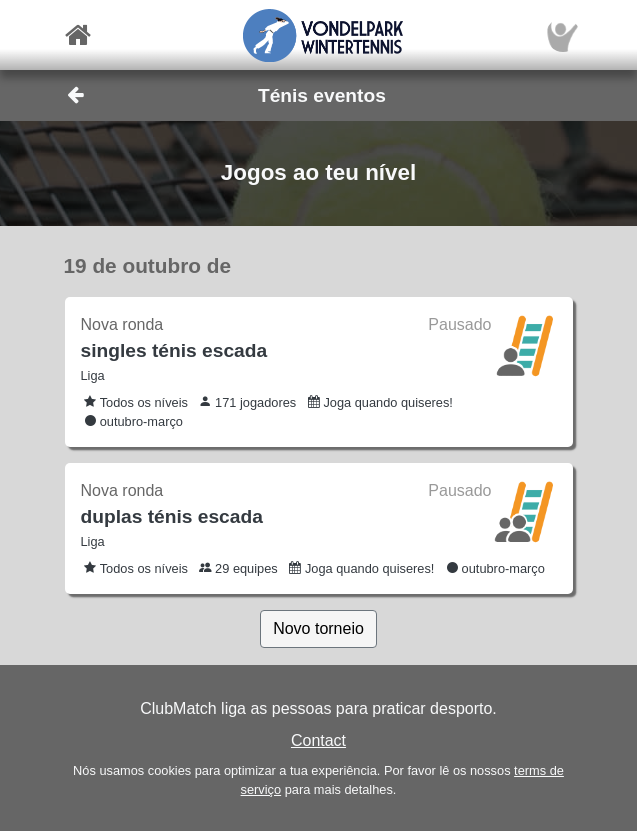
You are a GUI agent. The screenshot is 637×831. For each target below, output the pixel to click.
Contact (318, 740)
